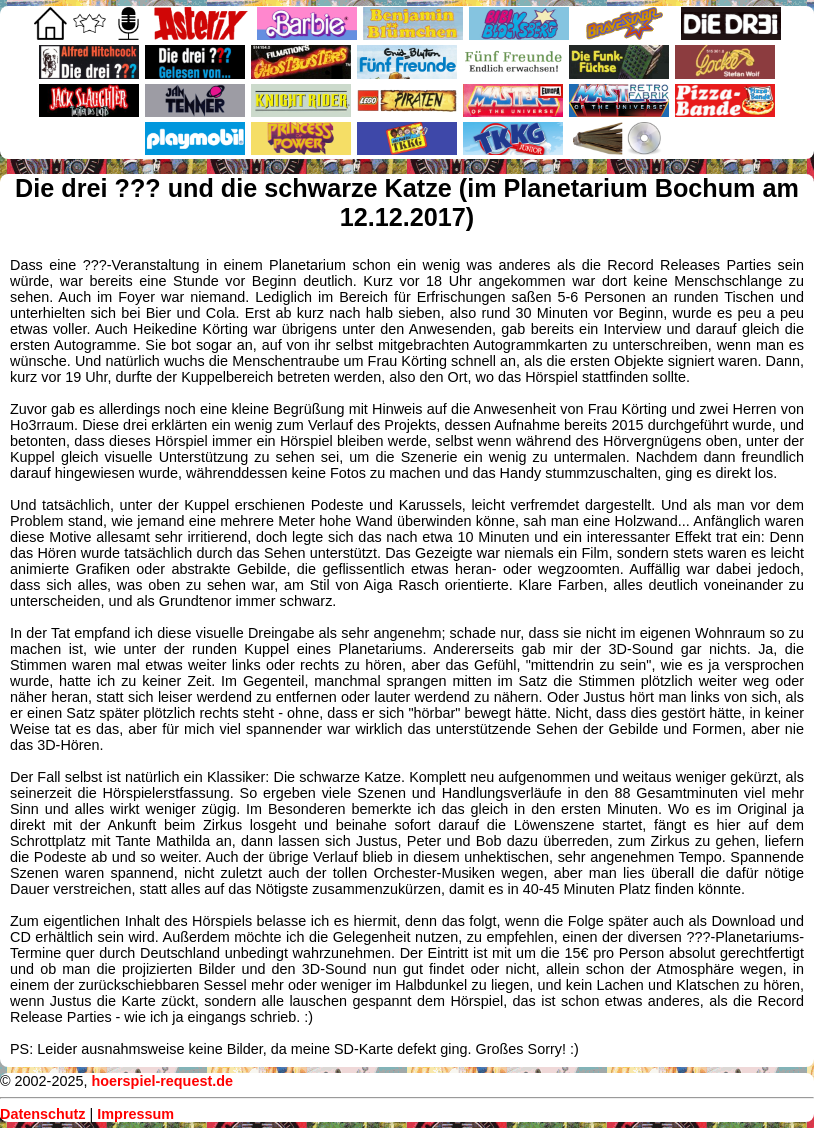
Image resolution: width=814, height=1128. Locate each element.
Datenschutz (43, 1114)
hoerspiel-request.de (162, 1081)
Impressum (135, 1114)
